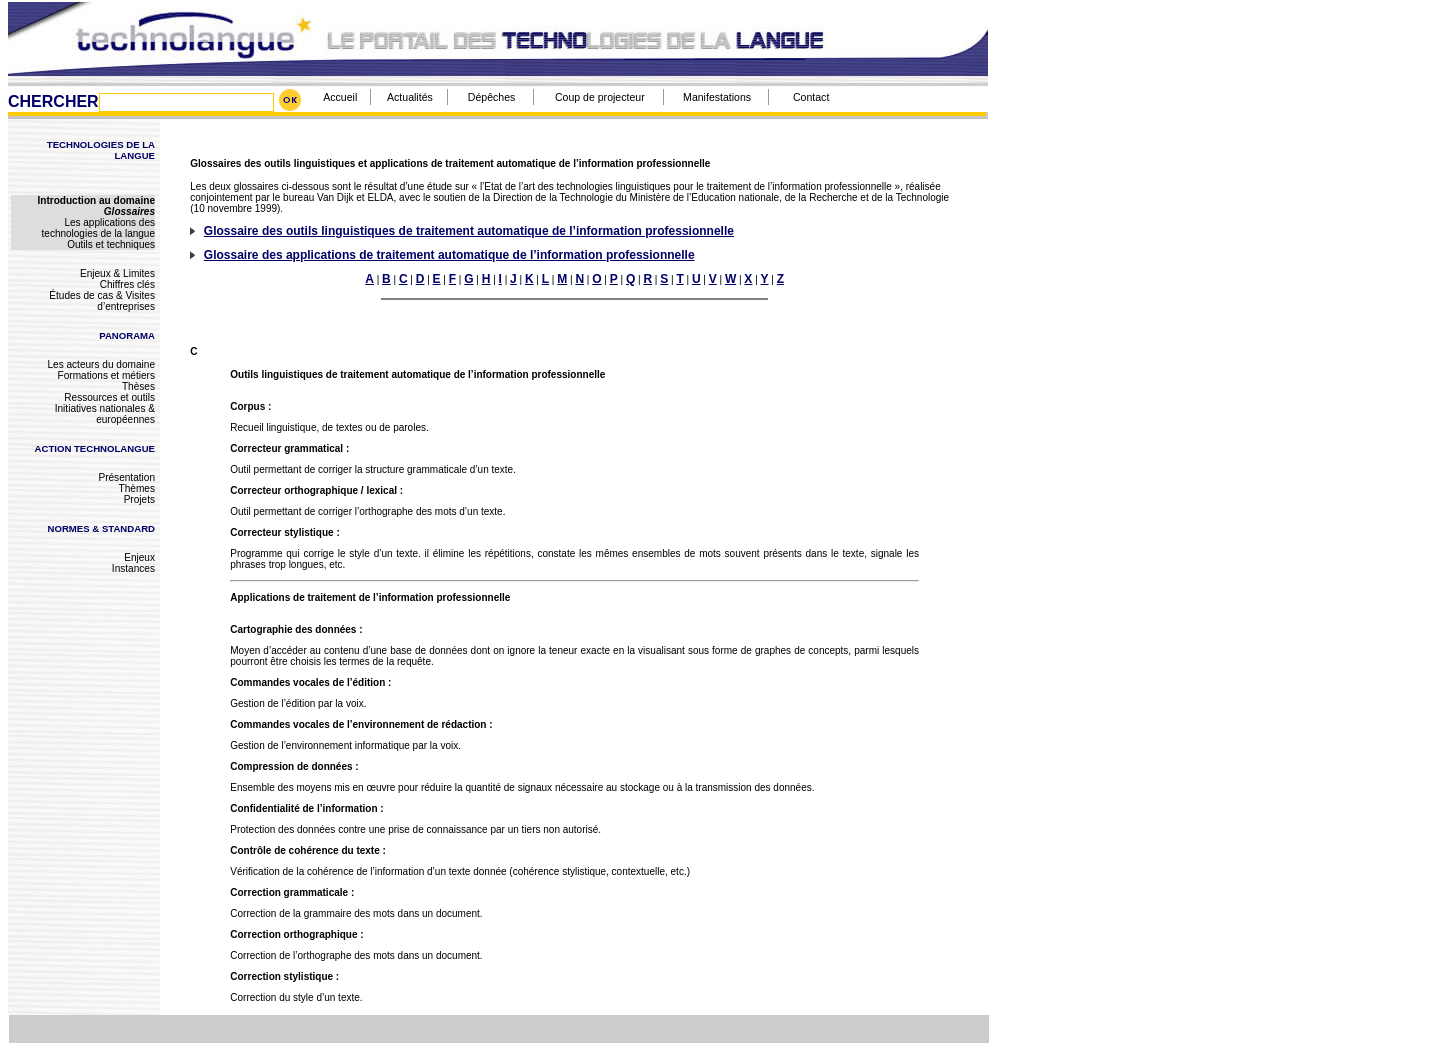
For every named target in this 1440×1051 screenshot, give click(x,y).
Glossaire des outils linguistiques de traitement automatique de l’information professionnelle (469, 231)
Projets (139, 499)
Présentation (126, 477)
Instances (133, 568)
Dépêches (492, 97)
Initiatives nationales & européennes (105, 414)
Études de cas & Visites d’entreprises (102, 301)
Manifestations (717, 97)
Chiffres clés (127, 284)
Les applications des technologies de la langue (98, 228)
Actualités (410, 97)
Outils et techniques (111, 244)
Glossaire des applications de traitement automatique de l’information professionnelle (449, 255)
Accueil (340, 97)
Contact (811, 97)
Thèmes (137, 488)
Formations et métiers (106, 375)
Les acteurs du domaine (101, 364)
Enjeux (139, 557)
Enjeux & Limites (117, 273)
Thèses (138, 386)
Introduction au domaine (96, 200)
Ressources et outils (109, 397)
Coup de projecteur (600, 97)
